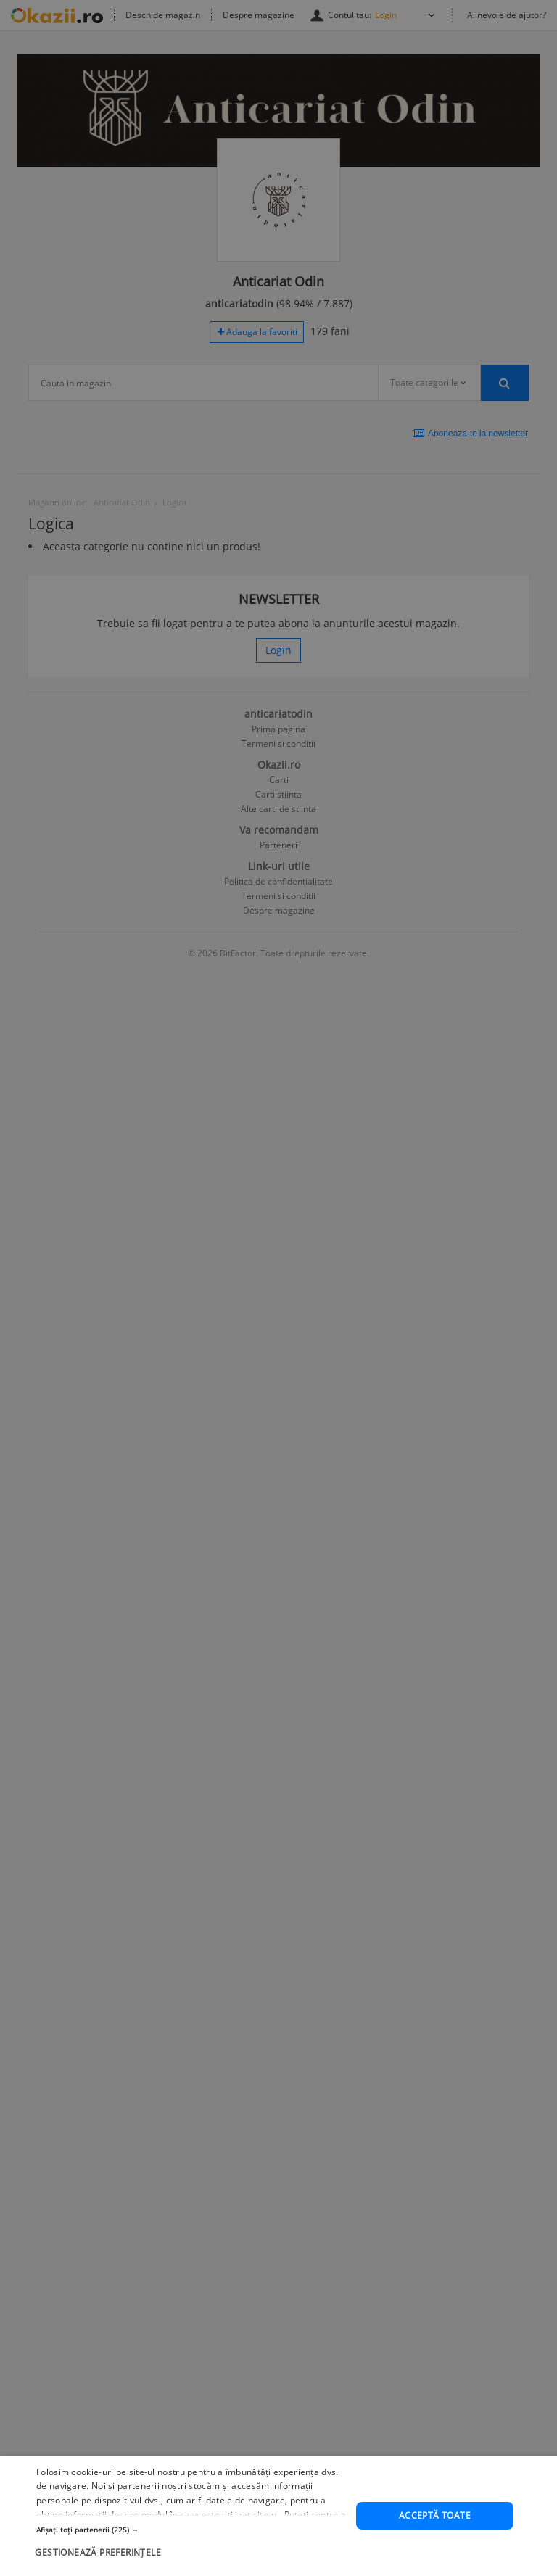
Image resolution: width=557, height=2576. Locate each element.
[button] (191, 2540)
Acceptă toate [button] (435, 2526)
